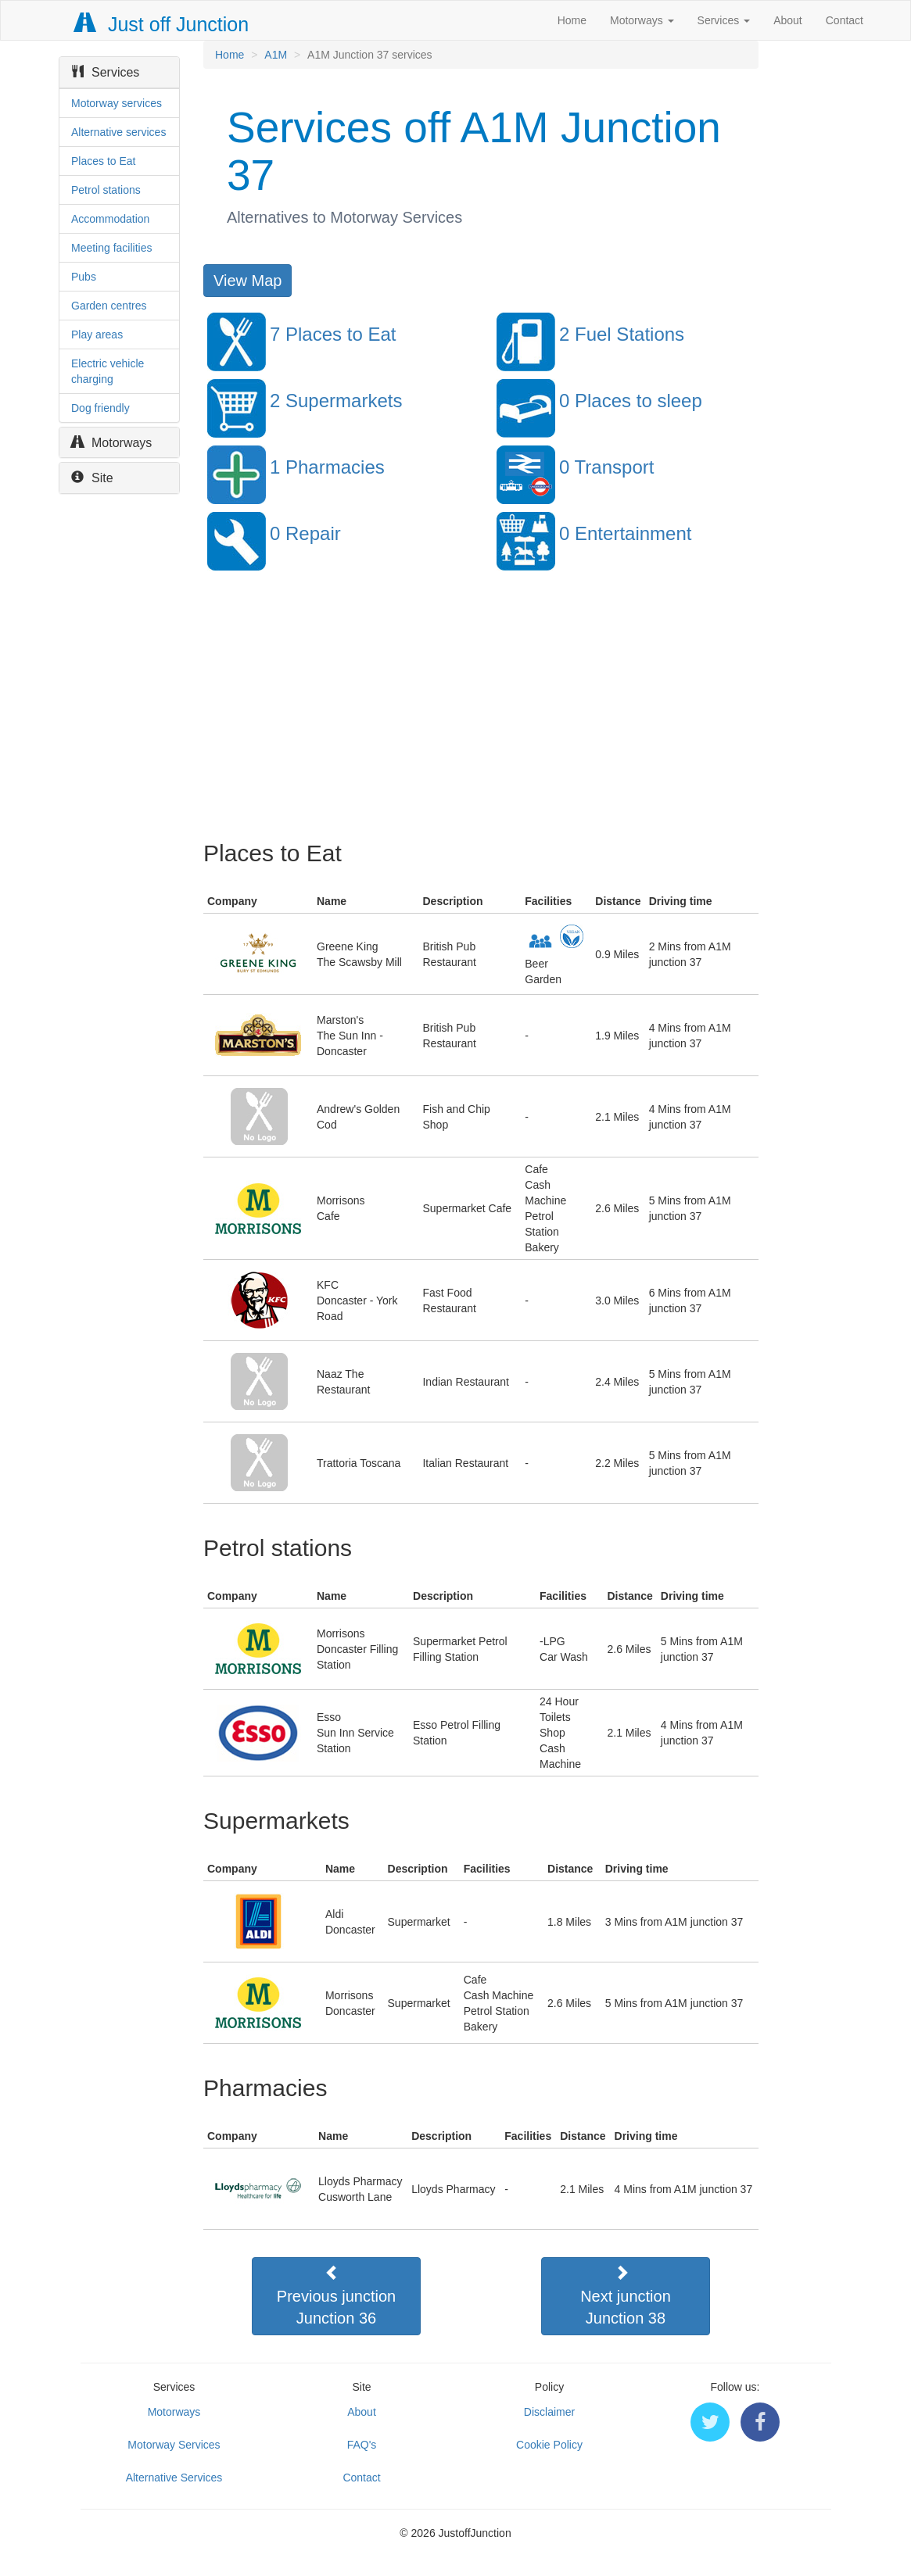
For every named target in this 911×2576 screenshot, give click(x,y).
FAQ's (362, 2444)
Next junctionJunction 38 (625, 2295)
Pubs (83, 276)
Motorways (642, 20)
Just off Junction (162, 24)
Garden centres (109, 305)
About (787, 20)
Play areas (97, 334)
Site (92, 478)
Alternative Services (174, 2477)
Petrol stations (106, 190)
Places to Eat (103, 161)
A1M (275, 54)
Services (724, 20)
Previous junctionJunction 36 (336, 2295)
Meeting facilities (111, 248)
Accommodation (110, 219)
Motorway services (116, 103)
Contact (844, 20)
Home (572, 20)
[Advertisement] (479, 715)
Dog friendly (100, 408)
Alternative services (118, 132)
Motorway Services (173, 2444)
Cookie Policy (549, 2444)
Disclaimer (549, 2412)
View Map (247, 280)
